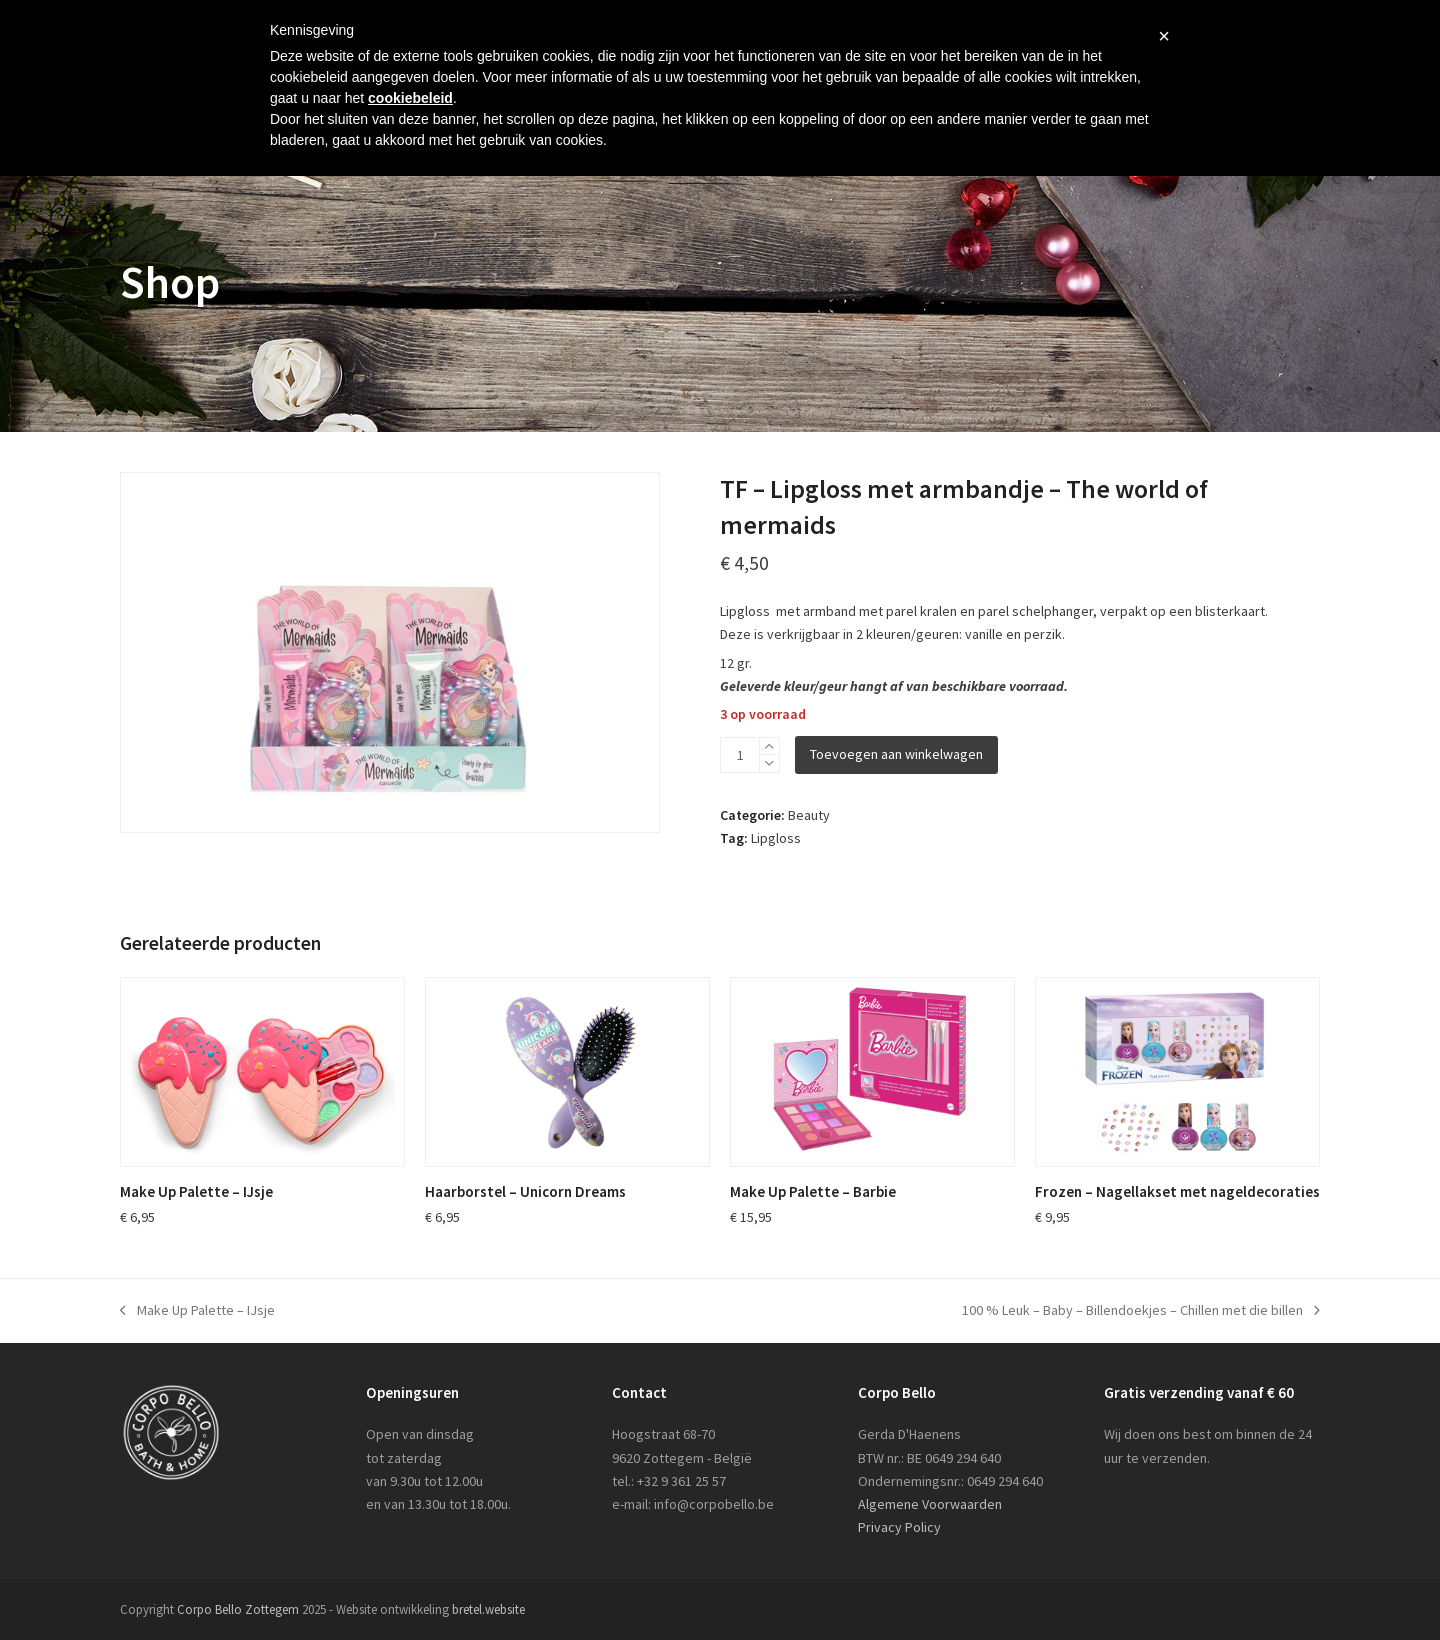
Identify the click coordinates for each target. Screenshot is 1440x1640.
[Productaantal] (740, 755)
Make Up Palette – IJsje (197, 1311)
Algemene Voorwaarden (930, 1504)
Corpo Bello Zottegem (238, 1609)
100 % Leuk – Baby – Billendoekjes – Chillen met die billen (1141, 1311)
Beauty (809, 815)
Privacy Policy (899, 1527)
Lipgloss (776, 838)
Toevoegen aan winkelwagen (896, 754)
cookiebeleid (410, 98)
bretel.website (488, 1609)
